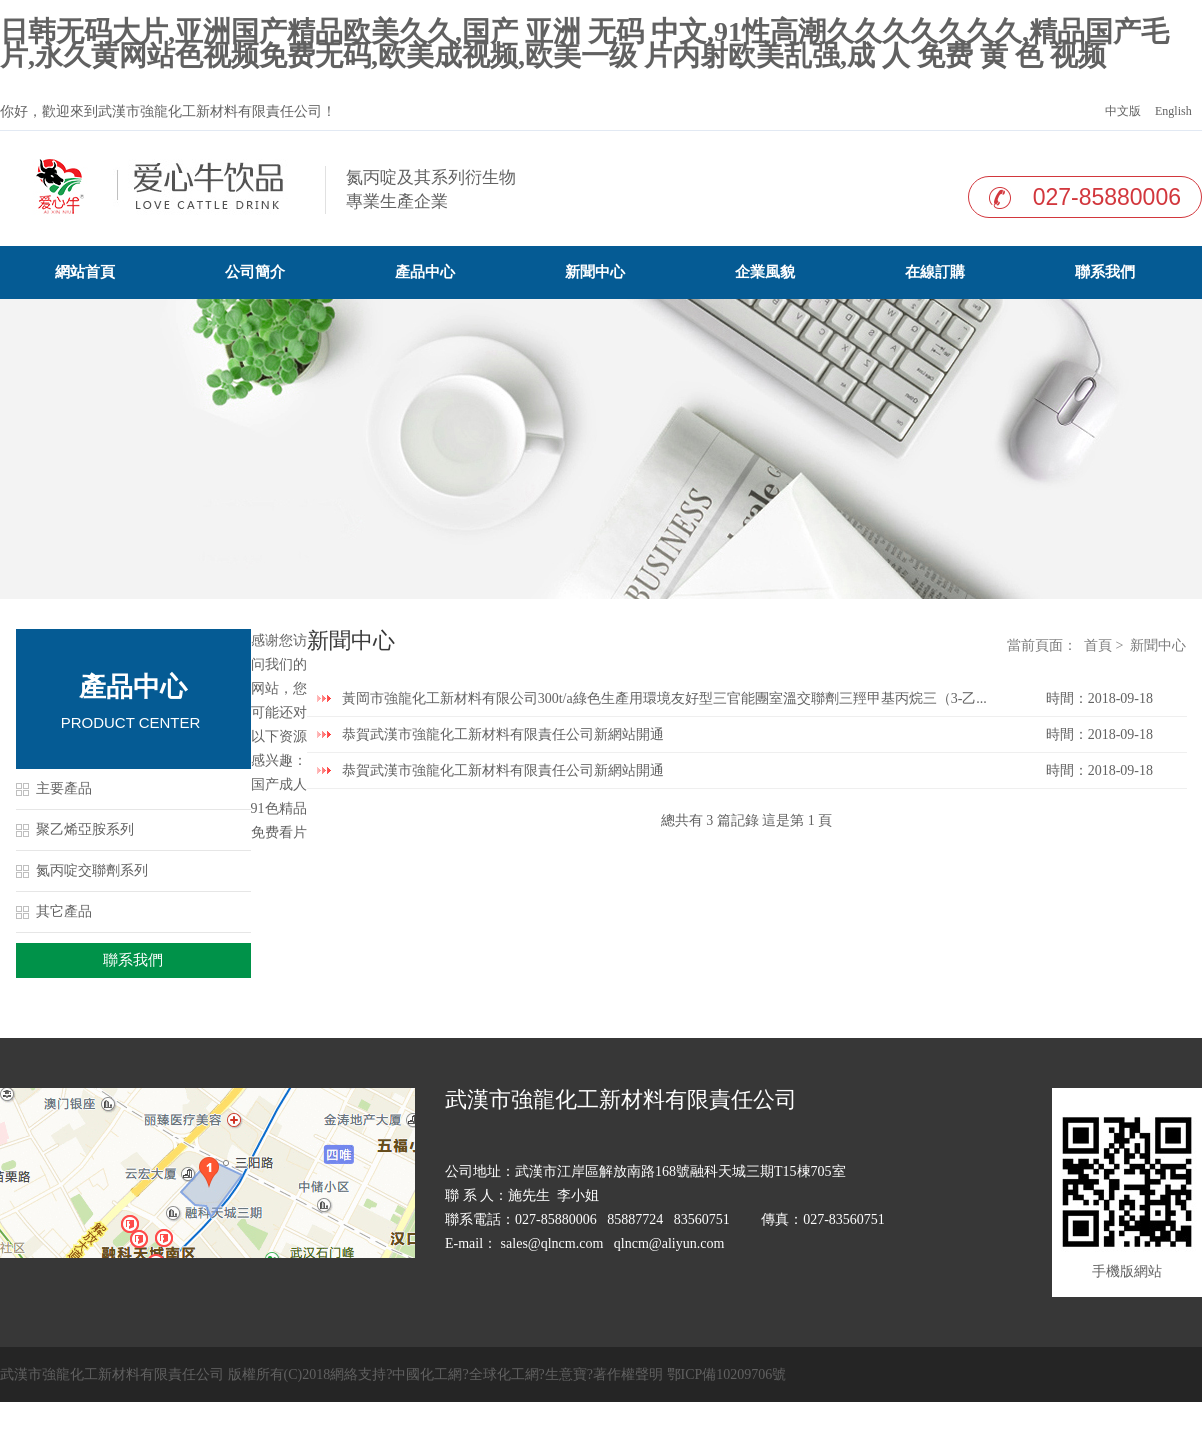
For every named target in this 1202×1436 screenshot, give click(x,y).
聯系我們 (1105, 272)
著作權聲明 (628, 1374)
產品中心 (425, 272)
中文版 (1121, 111)
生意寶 (566, 1374)
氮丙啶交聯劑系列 (92, 870)
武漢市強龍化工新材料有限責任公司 (210, 111)
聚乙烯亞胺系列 (85, 829)
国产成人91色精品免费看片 (279, 808)
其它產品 (64, 911)
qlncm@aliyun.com (669, 1243)
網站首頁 (85, 272)
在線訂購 (935, 272)
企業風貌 (765, 272)
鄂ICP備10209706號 (727, 1374)
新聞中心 (595, 272)
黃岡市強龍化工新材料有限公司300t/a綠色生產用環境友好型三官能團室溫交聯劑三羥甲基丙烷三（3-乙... (664, 698)
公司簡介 (255, 272)
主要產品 (64, 788)
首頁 (1098, 645)
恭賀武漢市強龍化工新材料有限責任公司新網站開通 (503, 734)
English (1172, 111)
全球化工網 (504, 1374)
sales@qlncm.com (552, 1243)
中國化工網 (427, 1374)
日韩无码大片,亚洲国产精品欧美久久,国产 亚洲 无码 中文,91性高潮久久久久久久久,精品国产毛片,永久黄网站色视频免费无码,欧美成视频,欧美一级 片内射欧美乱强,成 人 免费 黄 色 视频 (584, 43)
